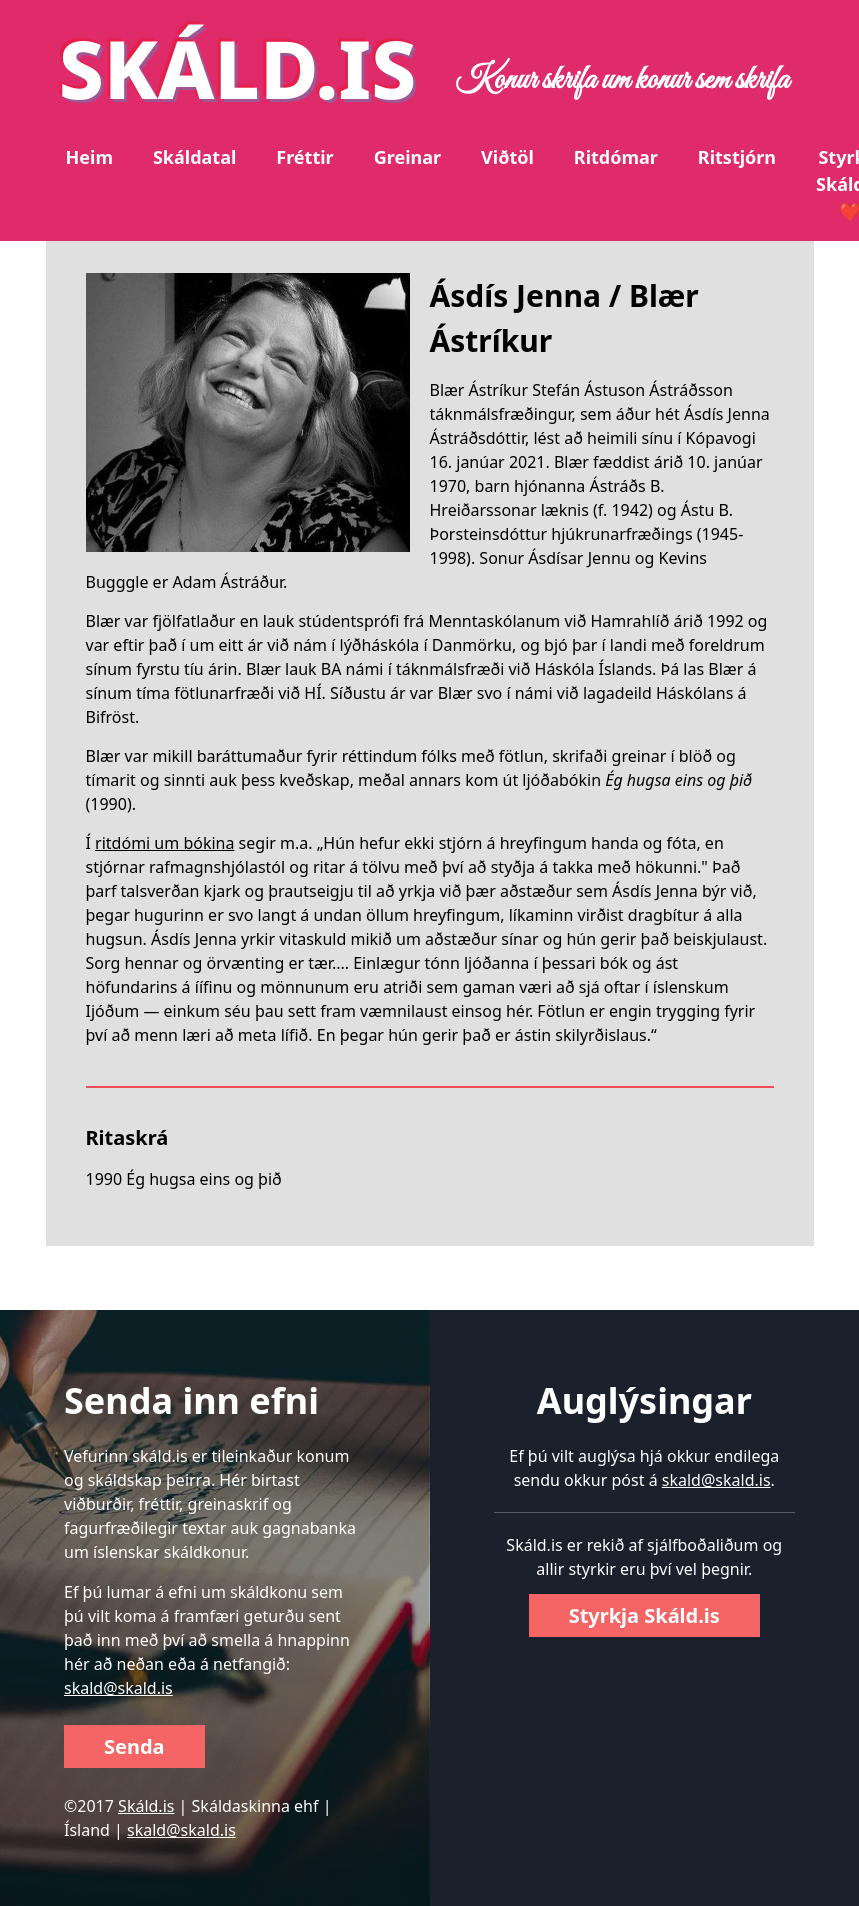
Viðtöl (507, 157)
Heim (89, 157)
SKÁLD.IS (238, 67)
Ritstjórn (737, 157)
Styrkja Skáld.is (644, 1615)
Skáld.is (146, 1806)
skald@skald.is (118, 1688)
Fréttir (304, 157)
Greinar (407, 157)
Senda (134, 1746)
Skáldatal (194, 157)
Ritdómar (616, 157)
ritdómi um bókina (164, 843)
